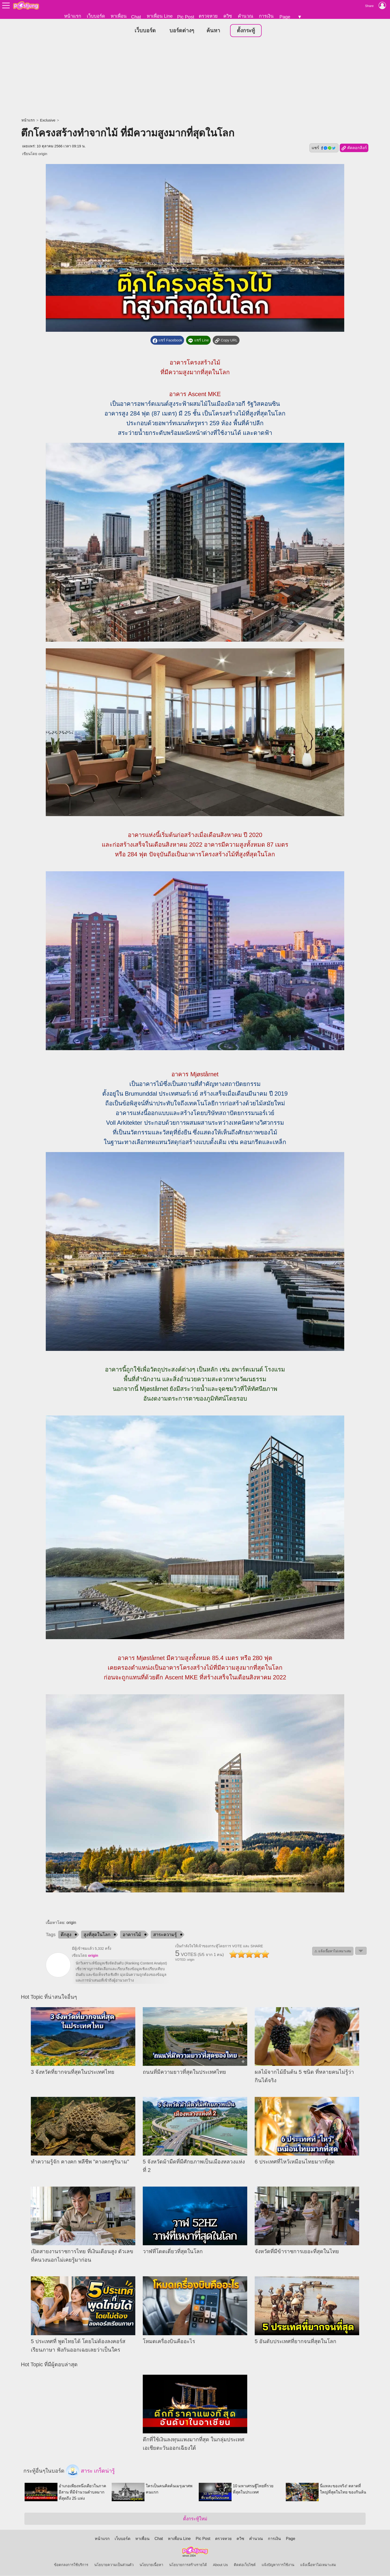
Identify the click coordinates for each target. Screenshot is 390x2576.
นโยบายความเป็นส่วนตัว (114, 2565)
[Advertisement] (195, 78)
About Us (220, 2565)
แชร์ (324, 148)
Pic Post (185, 16)
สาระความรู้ (165, 1934)
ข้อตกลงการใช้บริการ (71, 2565)
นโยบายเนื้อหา (151, 2565)
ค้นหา (213, 31)
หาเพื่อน (119, 16)
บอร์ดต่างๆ (181, 31)
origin (42, 154)
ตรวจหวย (208, 16)
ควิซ (227, 16)
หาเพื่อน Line (160, 16)
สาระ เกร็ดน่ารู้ (90, 2471)
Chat (136, 16)
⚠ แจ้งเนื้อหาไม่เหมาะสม (332, 1951)
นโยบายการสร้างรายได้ (188, 2565)
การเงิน (266, 16)
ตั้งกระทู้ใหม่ (195, 2519)
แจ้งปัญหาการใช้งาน (278, 2565)
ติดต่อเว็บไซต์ (245, 2565)
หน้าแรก (72, 16)
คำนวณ (245, 16)
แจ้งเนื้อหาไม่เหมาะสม (318, 2565)
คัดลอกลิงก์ (354, 148)
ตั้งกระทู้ (246, 31)
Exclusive (47, 121)
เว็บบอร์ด (96, 16)
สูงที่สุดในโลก (97, 1934)
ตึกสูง (66, 1934)
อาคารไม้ (132, 1934)
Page (284, 16)
